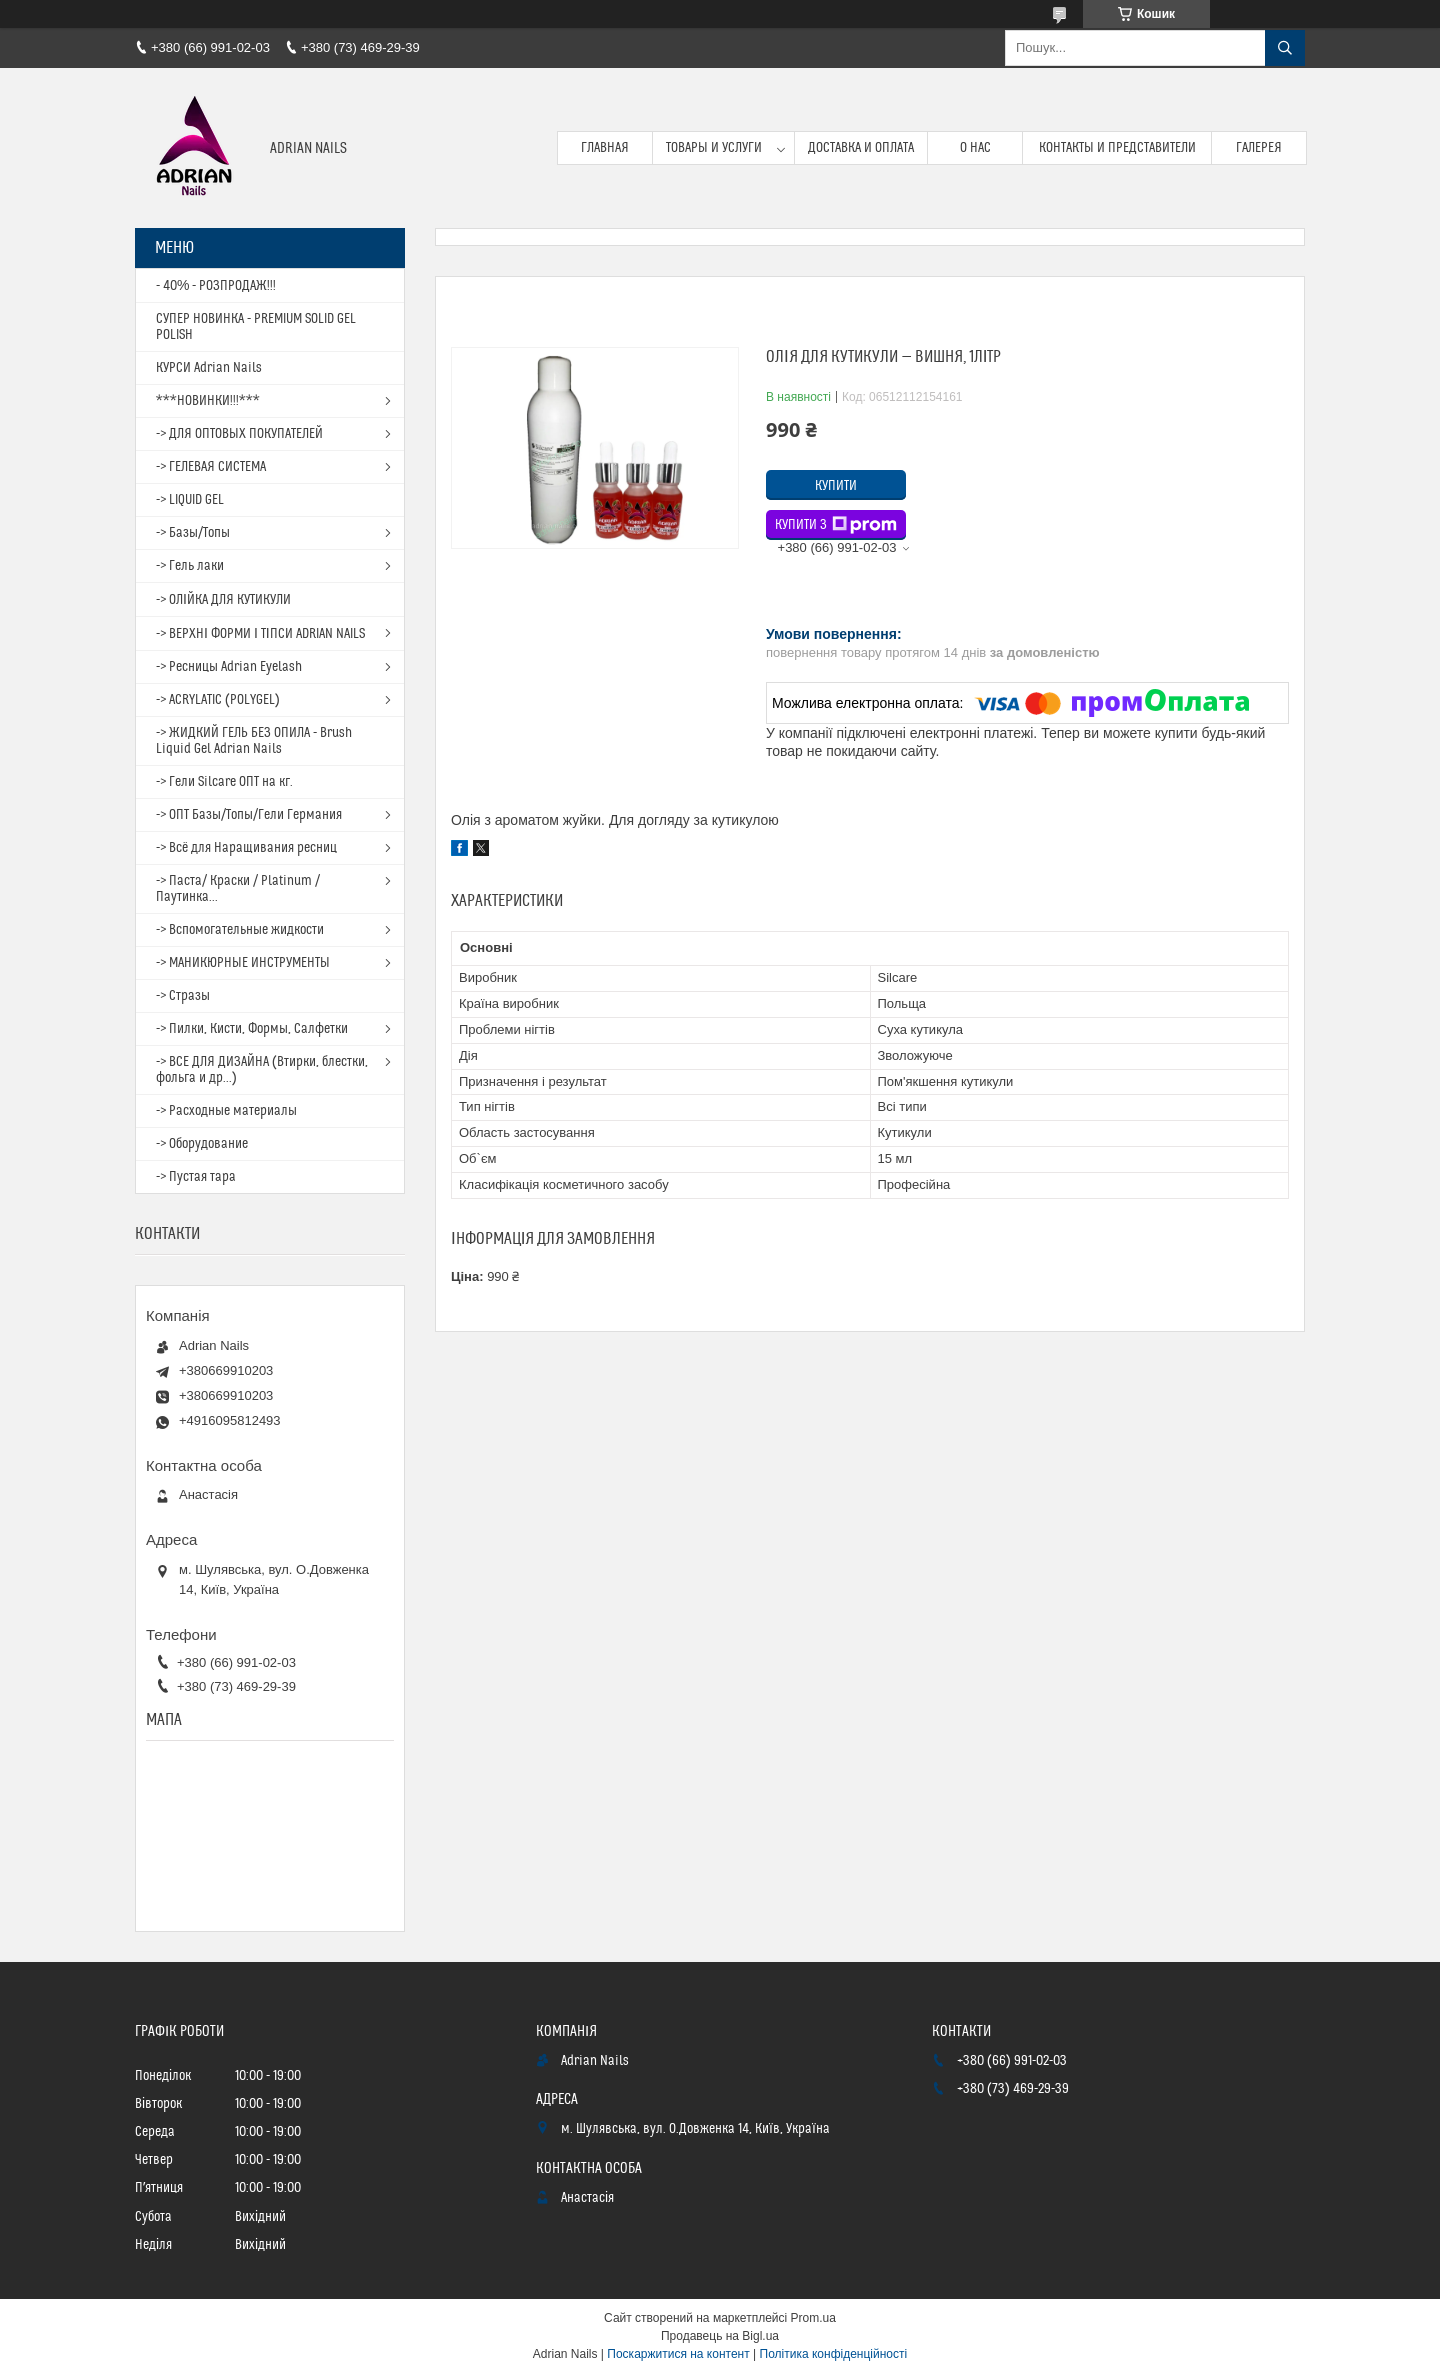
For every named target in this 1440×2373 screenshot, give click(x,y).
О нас (975, 148)
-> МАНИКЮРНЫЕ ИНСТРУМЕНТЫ (243, 963)
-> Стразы (183, 996)
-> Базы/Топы (193, 533)
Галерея (1259, 148)
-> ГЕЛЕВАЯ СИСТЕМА (211, 467)
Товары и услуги (714, 148)
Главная (605, 148)
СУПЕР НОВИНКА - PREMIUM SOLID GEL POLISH (256, 327)
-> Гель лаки (190, 566)
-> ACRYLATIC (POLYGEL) (218, 700)
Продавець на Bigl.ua (720, 2336)
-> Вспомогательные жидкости (240, 930)
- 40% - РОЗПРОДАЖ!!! (216, 286)
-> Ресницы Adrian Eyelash (229, 667)
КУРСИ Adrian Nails (209, 368)
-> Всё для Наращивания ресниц (246, 848)
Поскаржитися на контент (678, 2354)
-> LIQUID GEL (190, 500)
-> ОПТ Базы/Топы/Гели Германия (249, 815)
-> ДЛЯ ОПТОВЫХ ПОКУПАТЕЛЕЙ (239, 434)
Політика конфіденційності (834, 2354)
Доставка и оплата (861, 148)
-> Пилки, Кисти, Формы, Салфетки (252, 1029)
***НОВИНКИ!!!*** (208, 401)
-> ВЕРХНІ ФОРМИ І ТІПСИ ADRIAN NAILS (260, 634)
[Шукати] (1285, 48)
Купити (836, 486)
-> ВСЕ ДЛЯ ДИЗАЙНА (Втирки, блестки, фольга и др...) (262, 1070)
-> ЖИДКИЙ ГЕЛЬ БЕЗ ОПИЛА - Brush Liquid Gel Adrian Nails (254, 741)
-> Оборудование (202, 1144)
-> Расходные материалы (226, 1111)
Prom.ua (813, 2318)
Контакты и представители (1117, 148)
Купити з (836, 525)
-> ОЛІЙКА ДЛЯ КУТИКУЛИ (223, 600)
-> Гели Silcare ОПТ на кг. (224, 782)
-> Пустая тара (196, 1177)
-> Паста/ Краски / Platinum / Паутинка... (238, 889)
